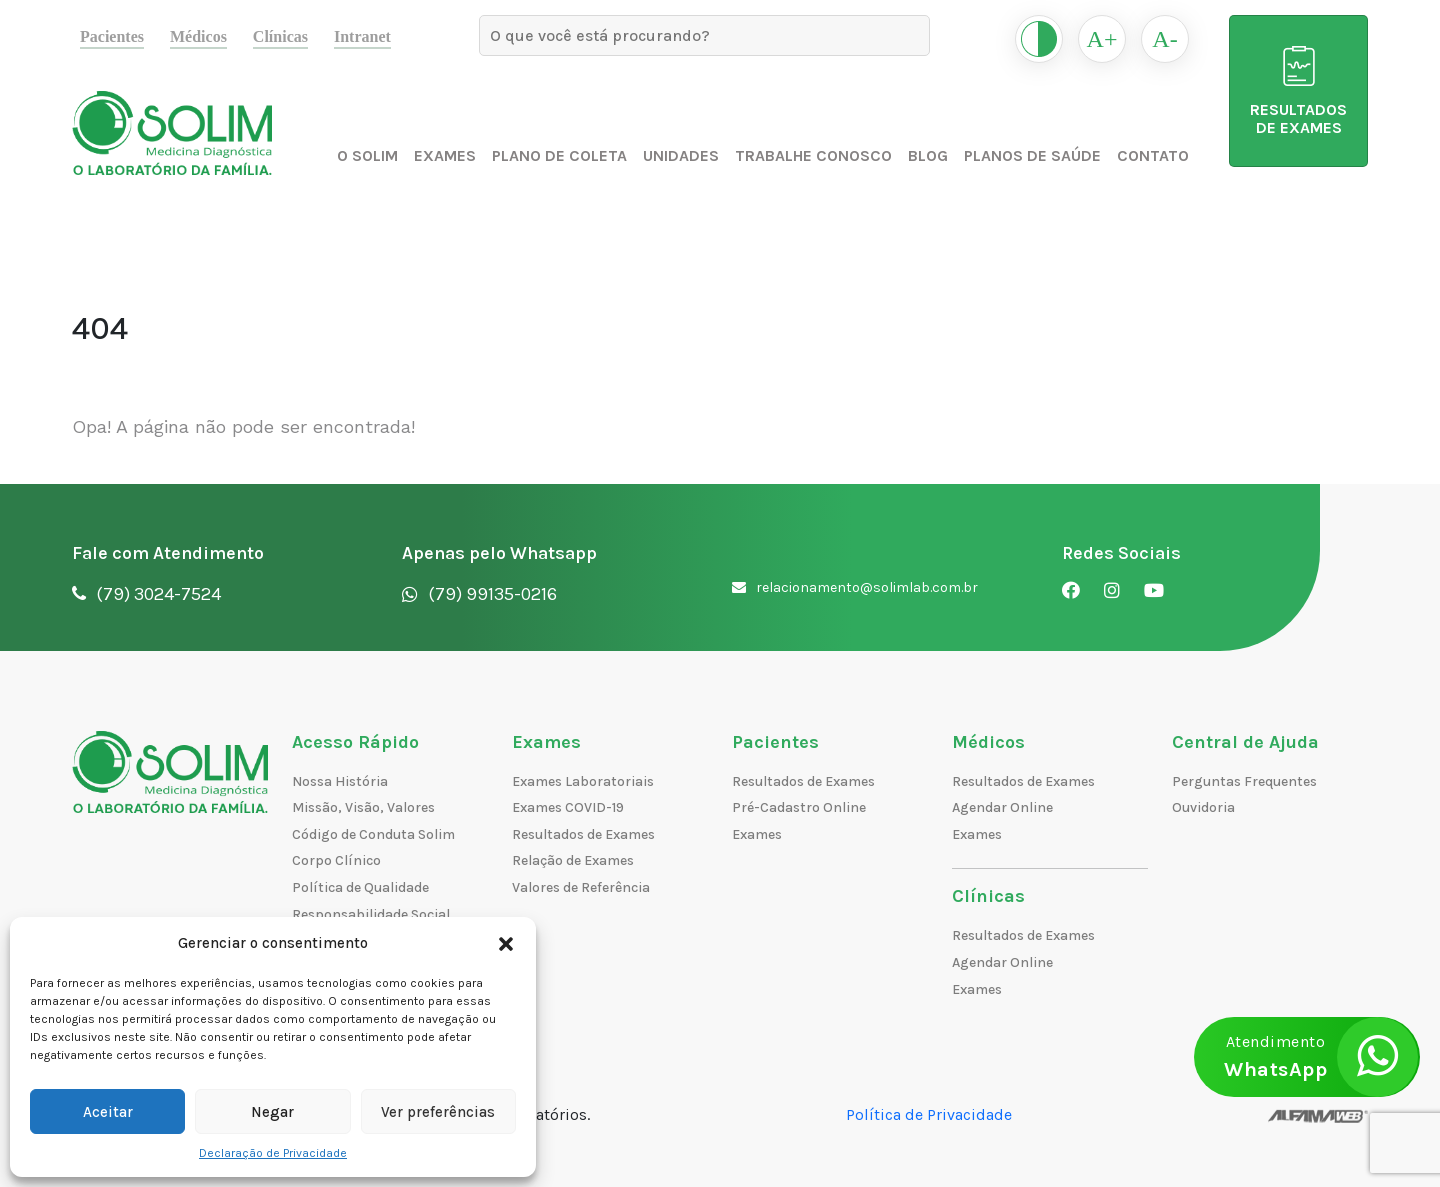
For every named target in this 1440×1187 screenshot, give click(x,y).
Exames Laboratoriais (583, 781)
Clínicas (280, 36)
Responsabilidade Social (371, 914)
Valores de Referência (581, 887)
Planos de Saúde (1032, 155)
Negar (272, 1112)
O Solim (367, 155)
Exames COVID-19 (568, 807)
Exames (445, 155)
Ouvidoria (1203, 807)
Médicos (198, 36)
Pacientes (112, 36)
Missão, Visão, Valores (363, 807)
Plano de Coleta (559, 155)
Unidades (681, 155)
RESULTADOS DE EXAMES (1298, 91)
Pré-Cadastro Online (799, 807)
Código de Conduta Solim (373, 834)
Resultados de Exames (583, 834)
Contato (1153, 155)
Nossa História (340, 781)
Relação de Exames (573, 860)
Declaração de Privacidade (273, 1153)
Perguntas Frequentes (1244, 781)
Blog (928, 155)
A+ (1102, 39)
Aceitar (108, 1112)
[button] (506, 943)
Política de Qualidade (360, 887)
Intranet (362, 36)
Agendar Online (1002, 807)
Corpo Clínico (336, 860)
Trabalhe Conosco (813, 155)
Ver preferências (438, 1112)
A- (1164, 39)
